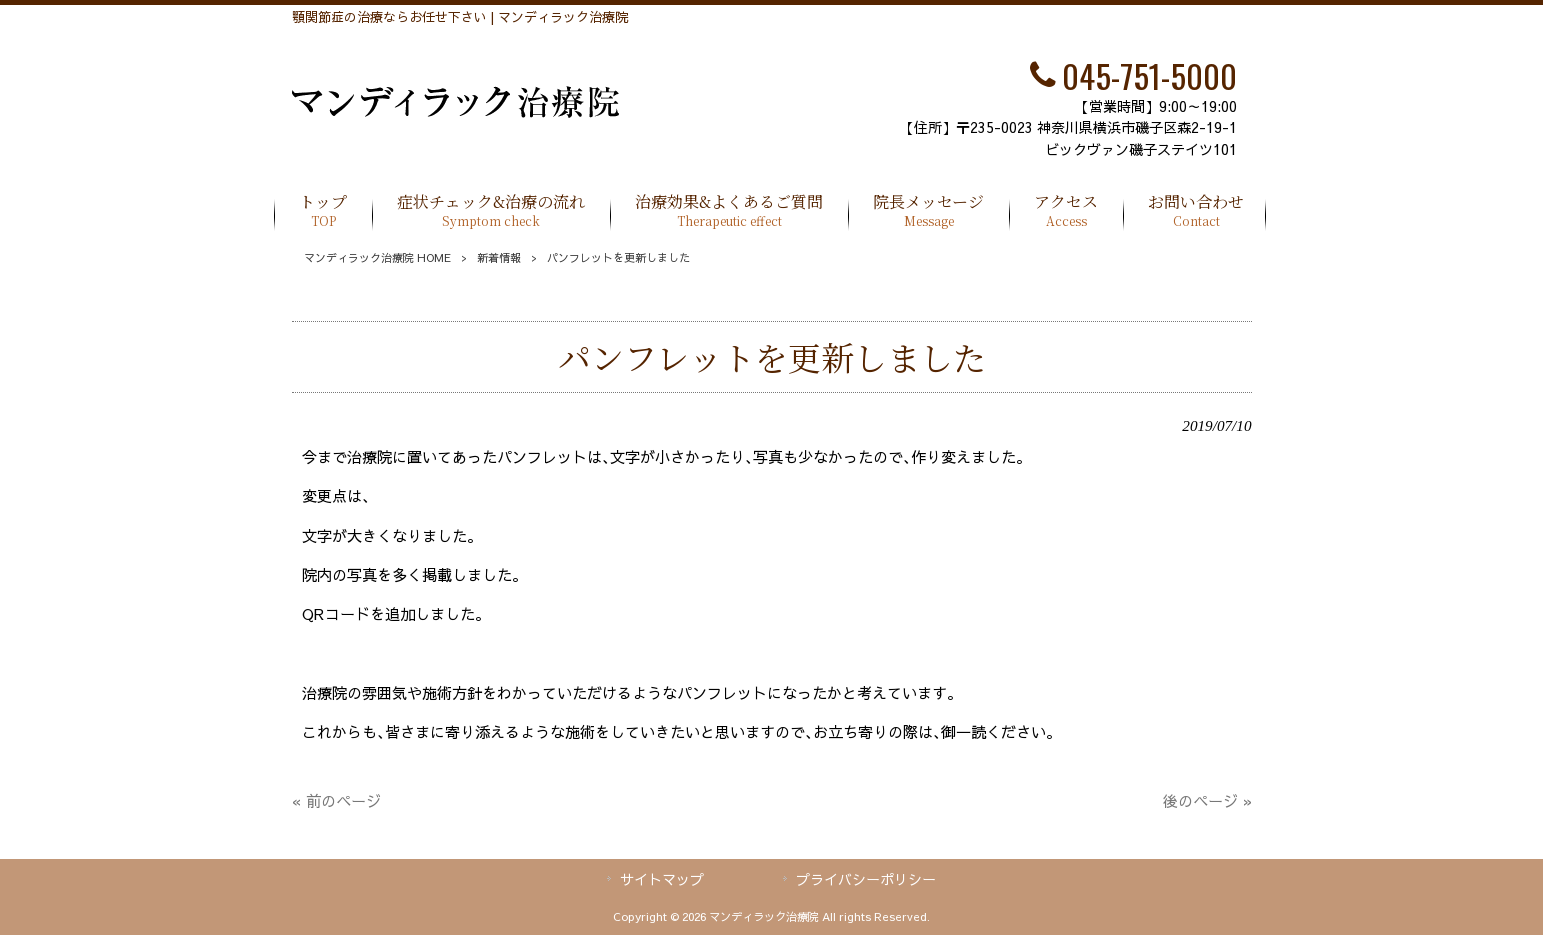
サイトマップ (662, 879)
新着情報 (499, 257)
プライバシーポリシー (866, 879)
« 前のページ (336, 800)
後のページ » (1207, 800)
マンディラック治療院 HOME (377, 257)
